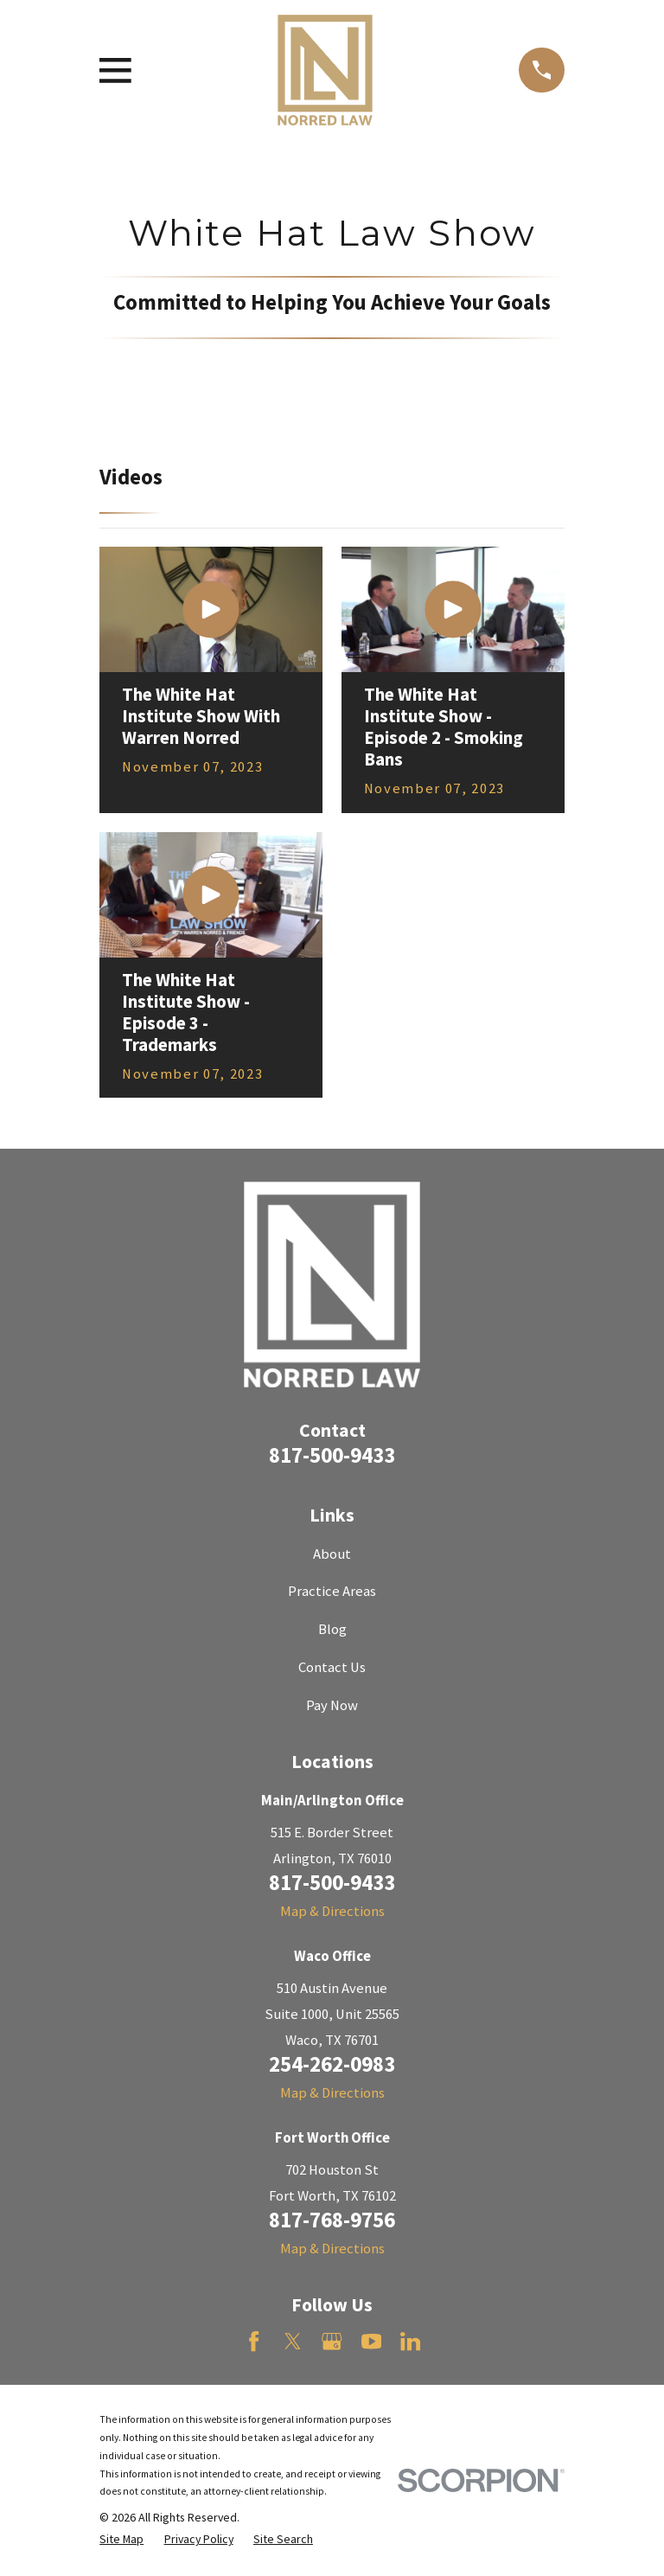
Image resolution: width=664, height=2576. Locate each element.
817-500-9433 (332, 1455)
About (332, 1554)
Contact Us (332, 1667)
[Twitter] (293, 2341)
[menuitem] (121, 2539)
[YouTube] (371, 2341)
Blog (332, 1629)
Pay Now (332, 1705)
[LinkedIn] (410, 2341)
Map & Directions (332, 1911)
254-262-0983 (332, 2064)
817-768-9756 (332, 2219)
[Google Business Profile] (332, 2341)
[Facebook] (254, 2341)
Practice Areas (332, 1591)
